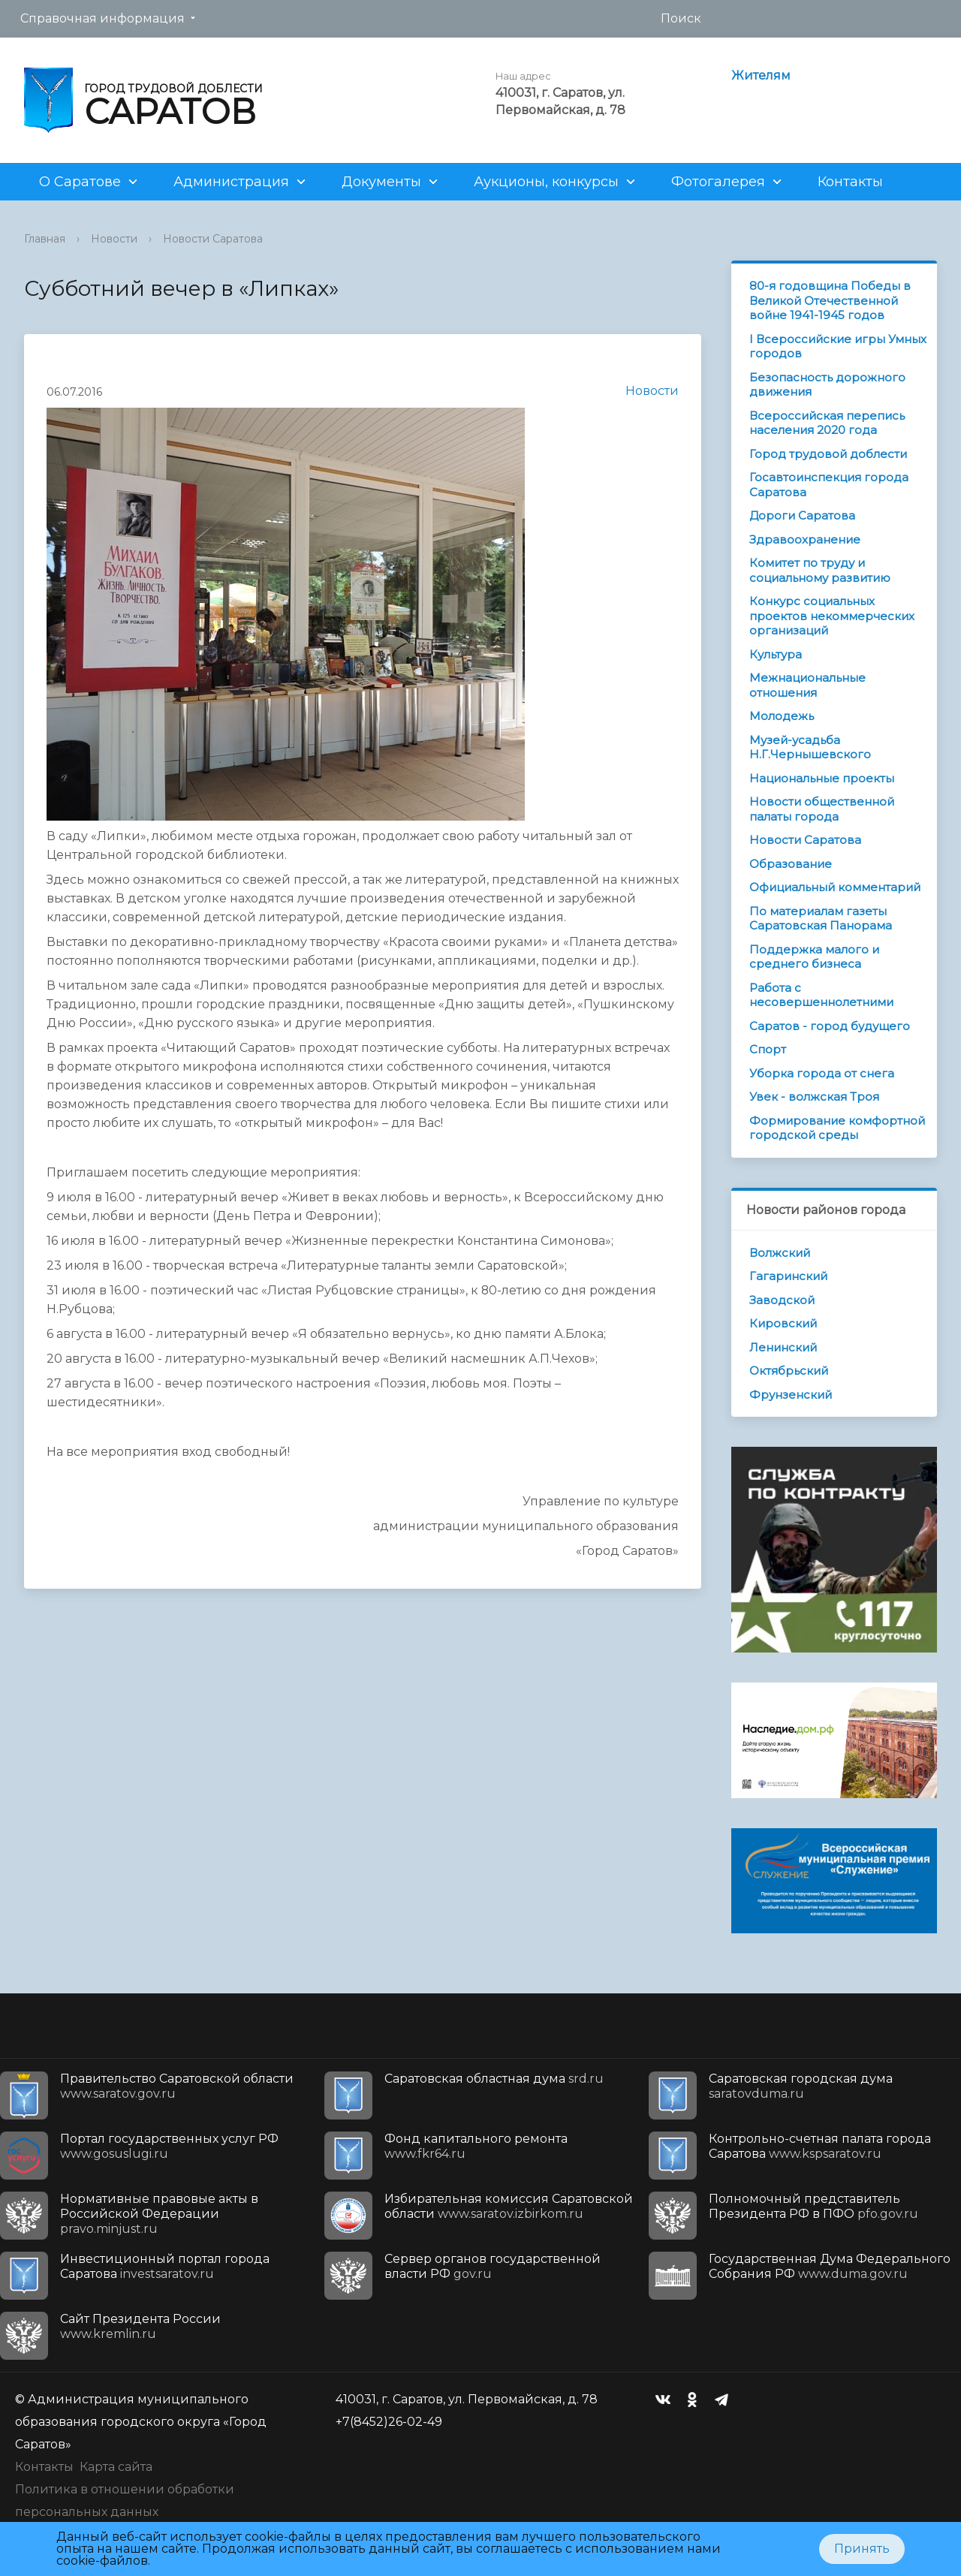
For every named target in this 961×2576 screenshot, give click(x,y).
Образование (790, 864)
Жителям (761, 75)
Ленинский (783, 1347)
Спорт (767, 1049)
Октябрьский (788, 1370)
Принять (862, 2548)
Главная (44, 239)
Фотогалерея (718, 181)
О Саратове (80, 181)
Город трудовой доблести (828, 454)
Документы (381, 181)
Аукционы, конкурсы (546, 181)
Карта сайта (116, 2467)
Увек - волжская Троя (814, 1096)
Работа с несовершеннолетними (821, 995)
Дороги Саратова (802, 515)
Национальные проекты (821, 778)
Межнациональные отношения (807, 685)
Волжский (779, 1253)
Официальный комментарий (834, 887)
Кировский (783, 1323)
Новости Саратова (213, 239)
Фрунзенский (790, 1394)
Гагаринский (788, 1276)
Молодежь (781, 716)
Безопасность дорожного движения (827, 384)
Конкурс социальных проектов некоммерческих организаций (831, 615)
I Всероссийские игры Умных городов (837, 346)
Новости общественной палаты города (821, 809)
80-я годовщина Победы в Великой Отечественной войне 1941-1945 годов (830, 300)
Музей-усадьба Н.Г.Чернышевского (810, 747)
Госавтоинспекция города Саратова (828, 484)
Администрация (231, 181)
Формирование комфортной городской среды (837, 1128)
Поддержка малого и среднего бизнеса (814, 957)
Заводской (782, 1300)
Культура (775, 654)
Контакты (850, 181)
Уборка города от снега (821, 1073)
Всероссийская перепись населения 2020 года (827, 423)
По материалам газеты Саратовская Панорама (820, 918)
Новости (114, 239)
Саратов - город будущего (829, 1026)
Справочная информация (102, 18)
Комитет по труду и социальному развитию (819, 570)
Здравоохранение (804, 539)
